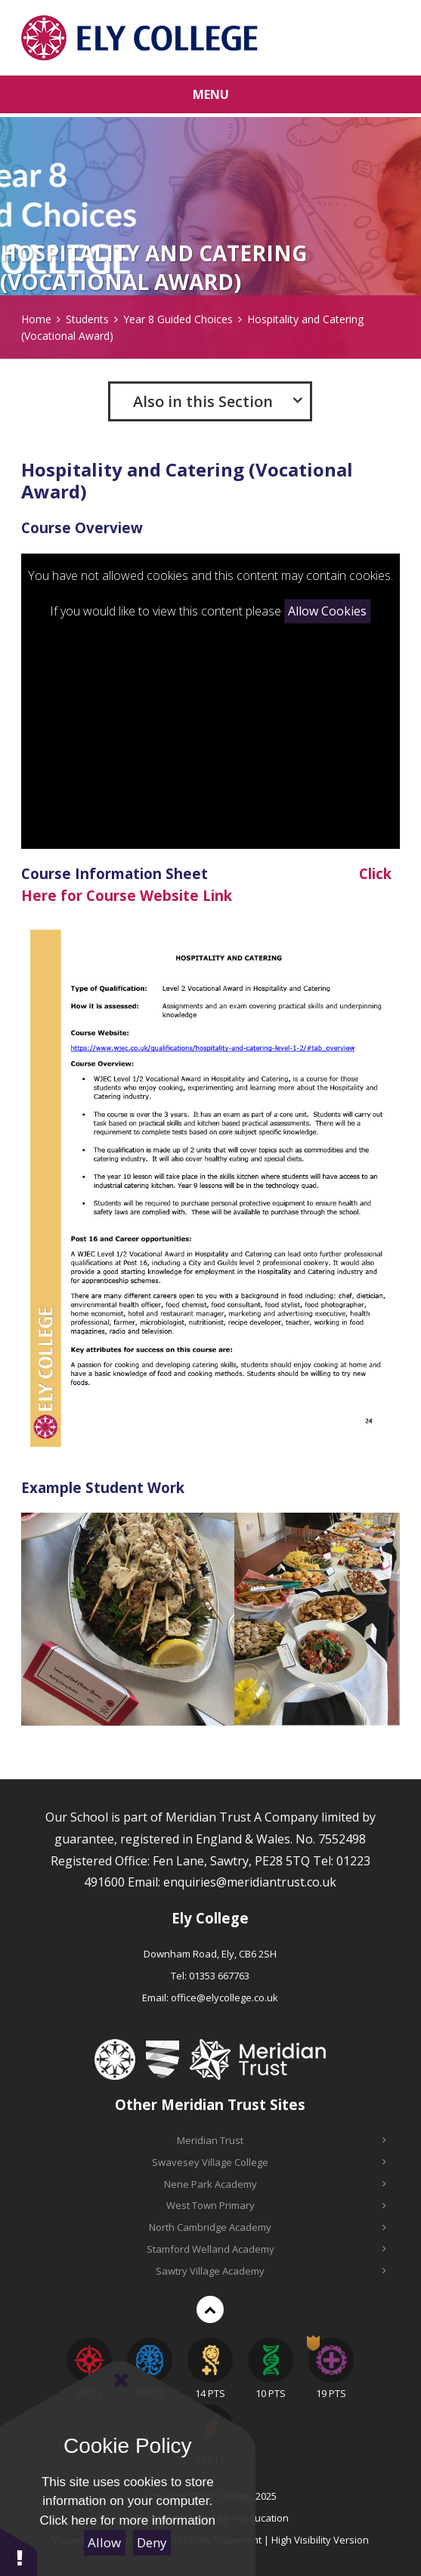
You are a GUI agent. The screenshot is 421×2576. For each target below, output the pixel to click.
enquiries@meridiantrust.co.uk (249, 1882)
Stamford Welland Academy (266, 2249)
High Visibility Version (320, 2540)
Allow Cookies (327, 611)
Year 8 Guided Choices (178, 319)
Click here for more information (127, 2520)
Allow (104, 2542)
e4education (260, 2518)
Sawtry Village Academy (271, 2271)
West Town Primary (276, 2205)
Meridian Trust (281, 2140)
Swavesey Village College (269, 2162)
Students (87, 319)
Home (36, 319)
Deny (152, 2542)
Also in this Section (203, 401)
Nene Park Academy (275, 2184)
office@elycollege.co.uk (224, 1997)
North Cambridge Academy (267, 2227)
